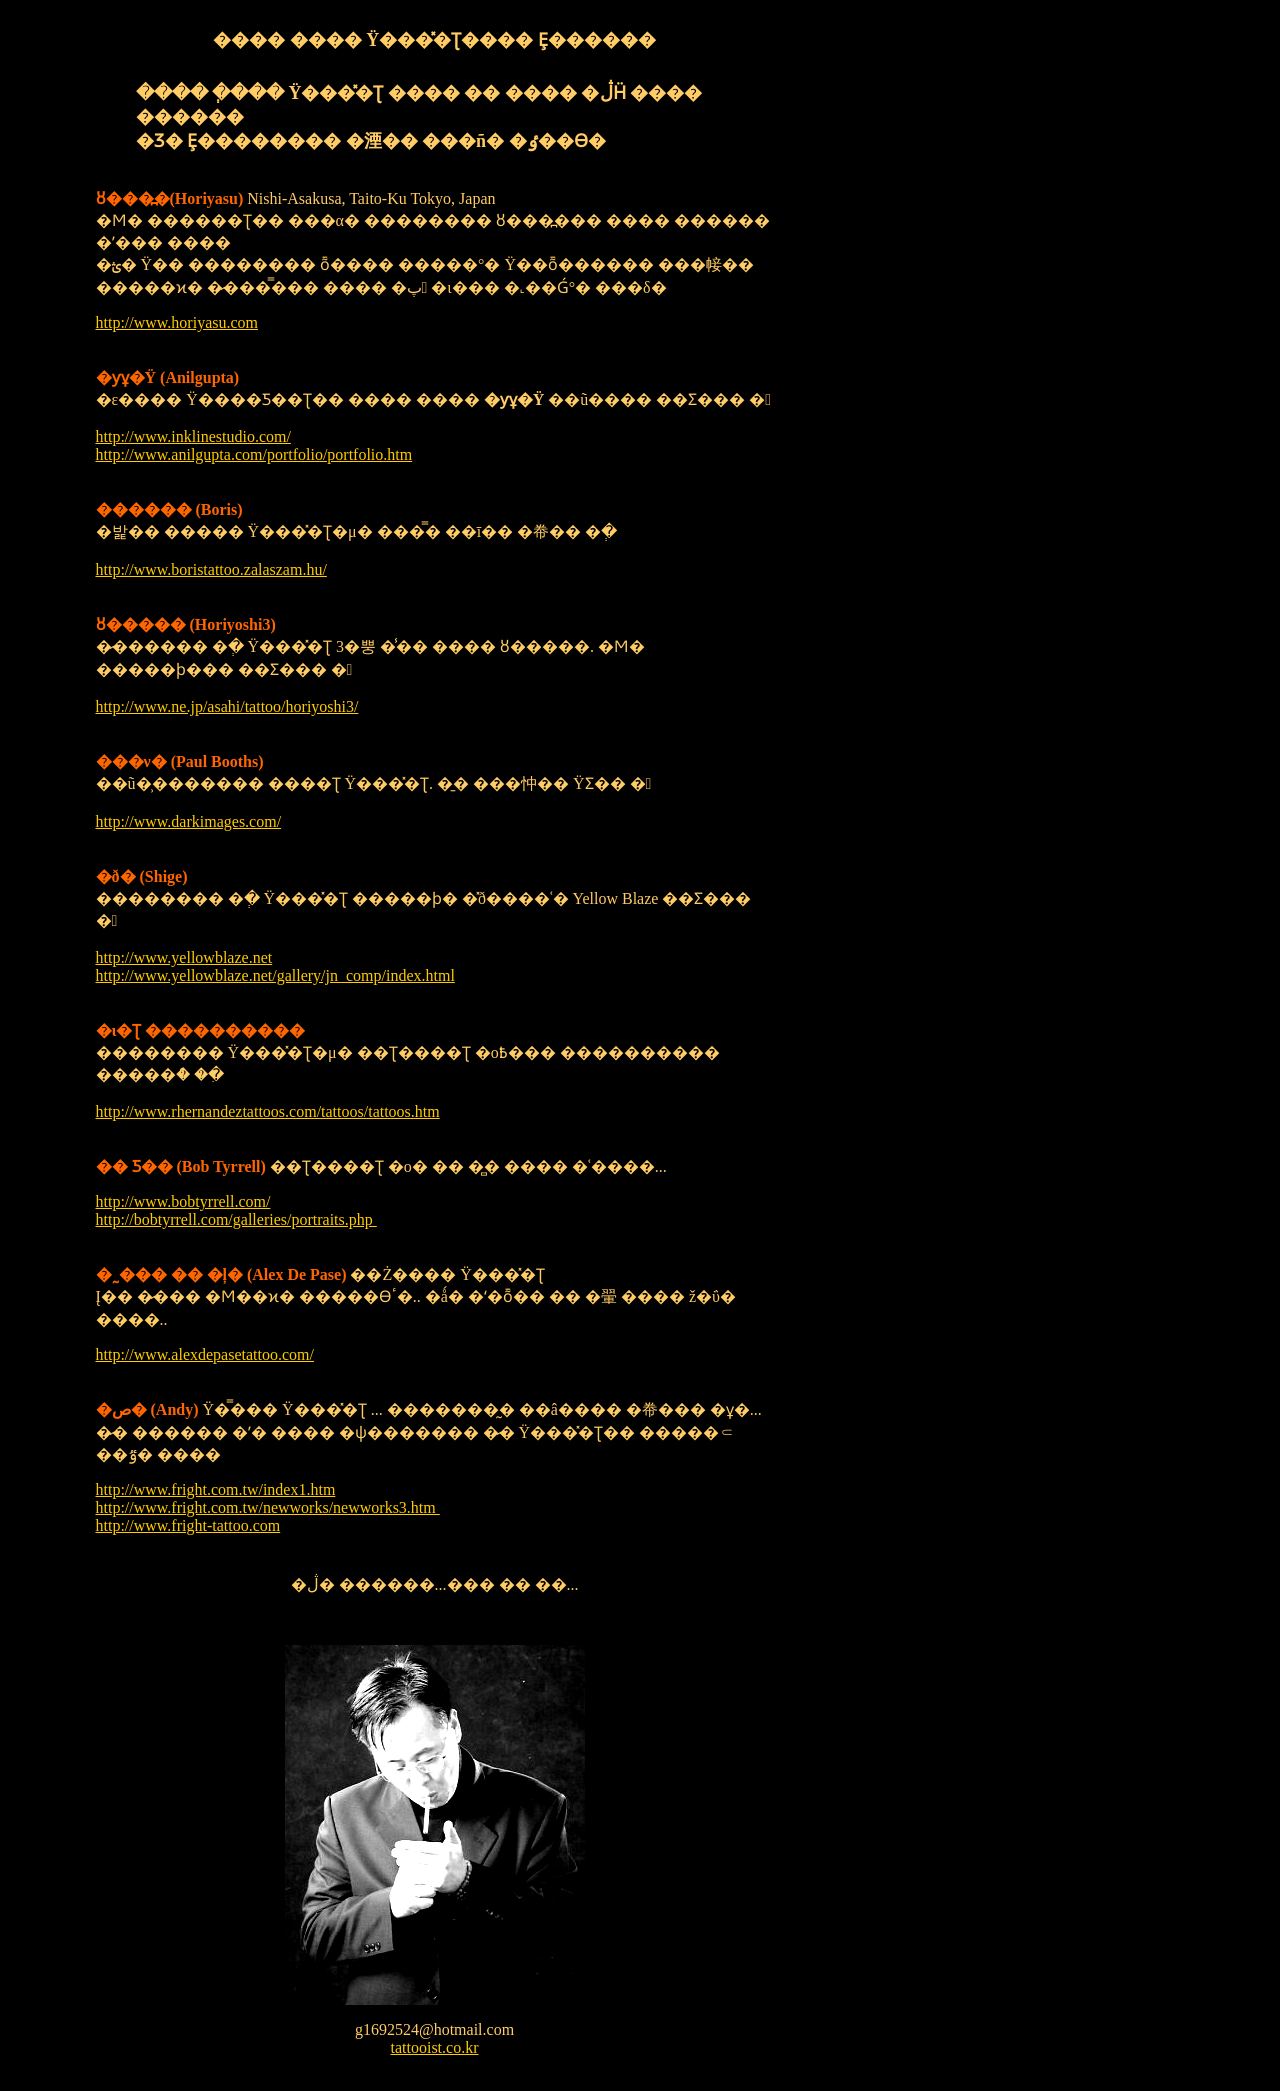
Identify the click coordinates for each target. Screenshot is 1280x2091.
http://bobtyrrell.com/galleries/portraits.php (236, 1219)
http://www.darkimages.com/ (189, 821)
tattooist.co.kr (435, 2047)
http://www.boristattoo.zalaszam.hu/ (211, 569)
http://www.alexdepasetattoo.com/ (205, 1354)
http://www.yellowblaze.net (184, 957)
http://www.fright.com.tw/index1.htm (216, 1489)
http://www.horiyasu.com (177, 322)
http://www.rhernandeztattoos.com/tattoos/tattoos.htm (268, 1111)
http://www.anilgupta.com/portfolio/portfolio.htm (254, 454)
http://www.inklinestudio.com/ (193, 436)
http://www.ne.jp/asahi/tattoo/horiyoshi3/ (227, 706)
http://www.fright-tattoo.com (188, 1525)
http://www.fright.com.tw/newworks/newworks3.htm (268, 1507)
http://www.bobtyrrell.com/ (183, 1201)
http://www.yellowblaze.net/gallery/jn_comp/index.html (275, 975)
